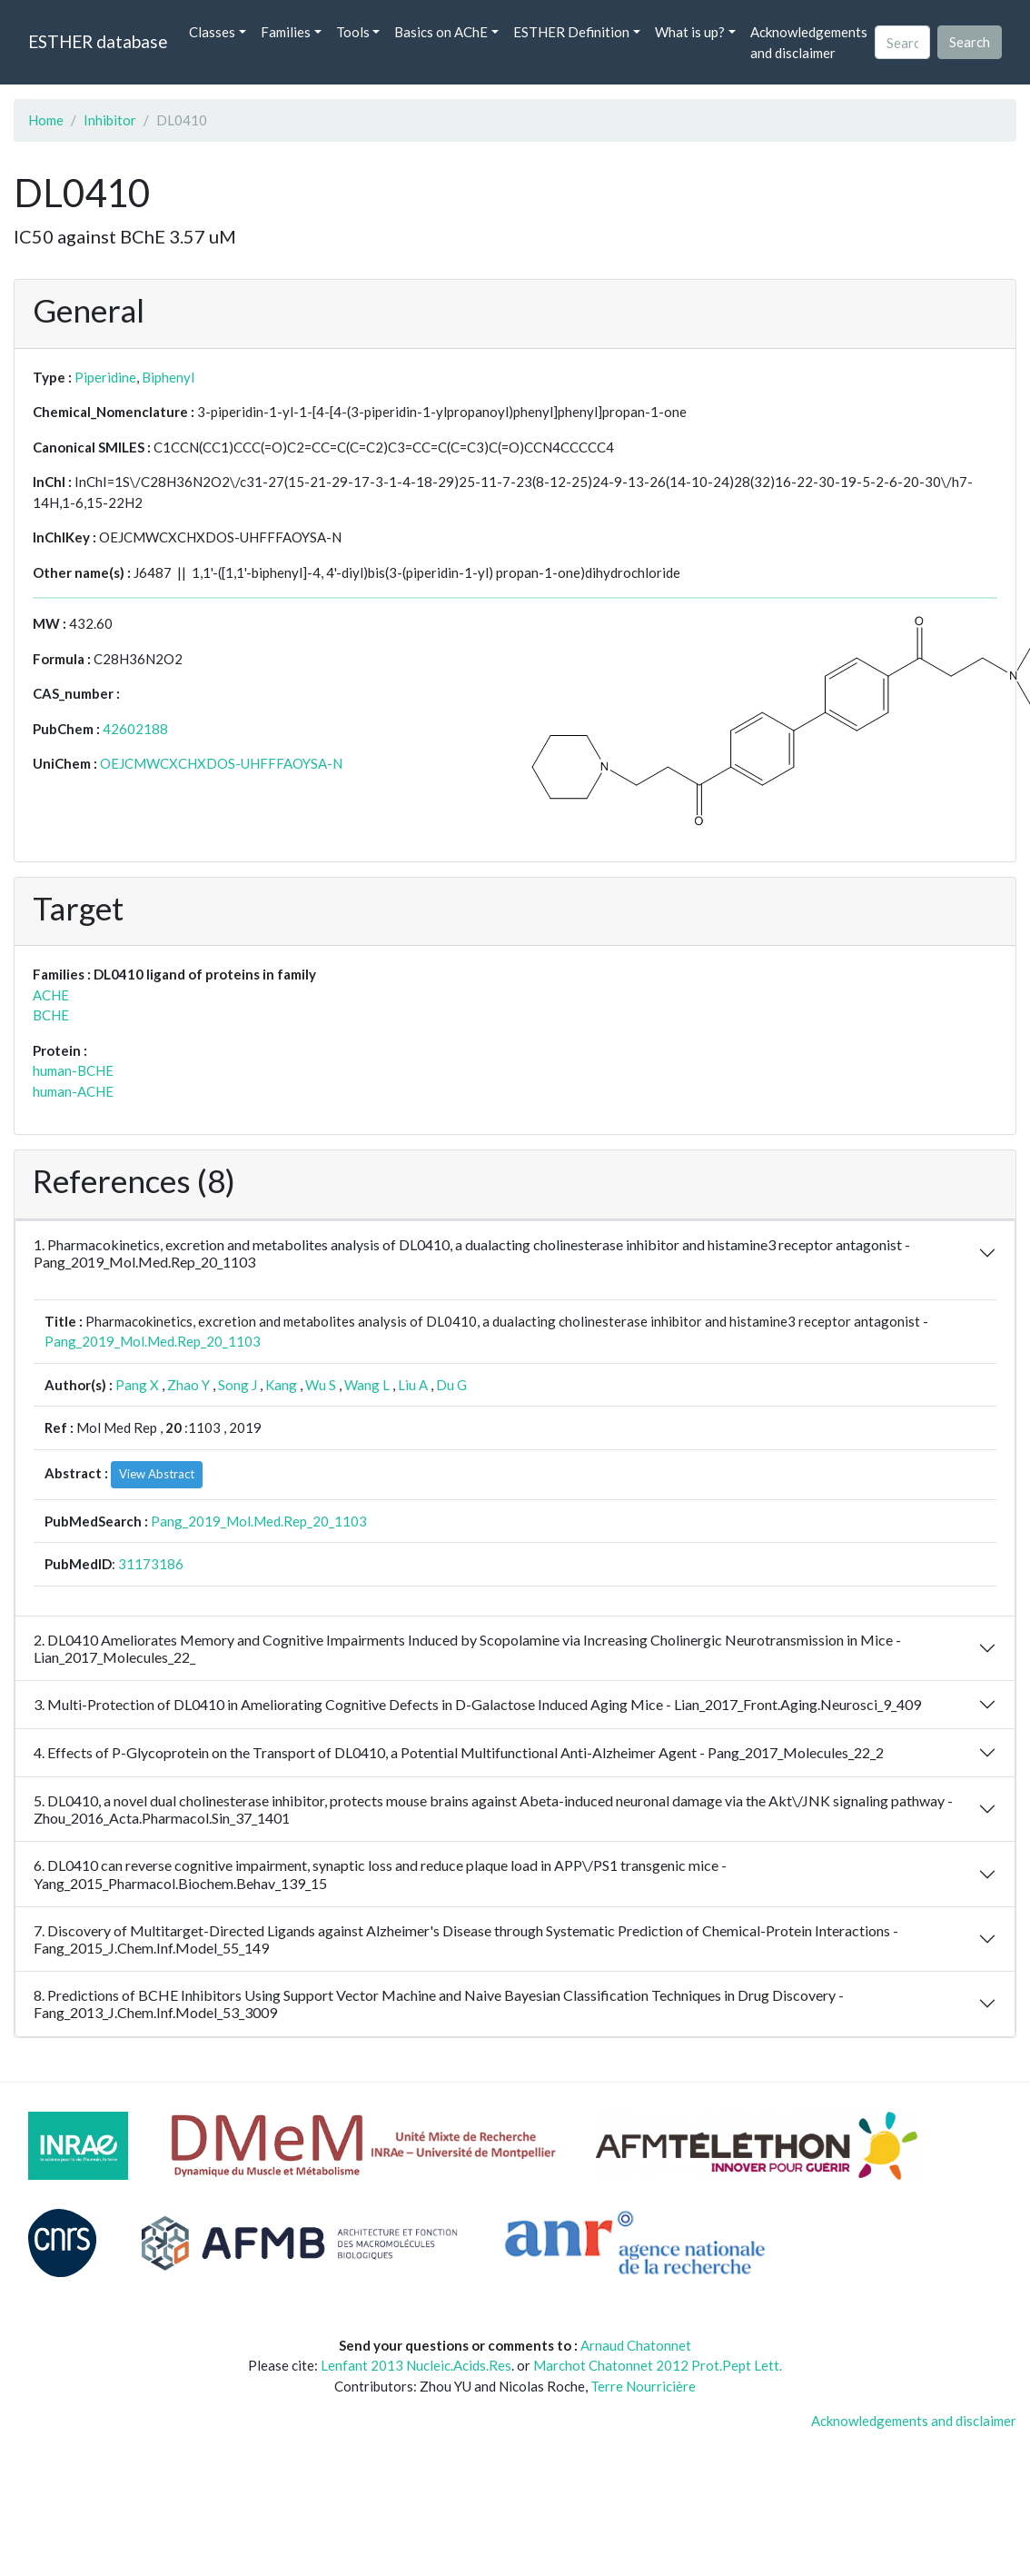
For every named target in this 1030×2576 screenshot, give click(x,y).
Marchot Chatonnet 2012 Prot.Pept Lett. (657, 2365)
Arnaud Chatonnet (635, 2345)
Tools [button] (353, 32)
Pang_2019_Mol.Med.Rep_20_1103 (153, 1341)
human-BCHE (73, 1070)
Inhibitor (110, 120)
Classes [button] (212, 32)
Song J (237, 1385)
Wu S (320, 1385)
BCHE (51, 1015)
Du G (451, 1385)
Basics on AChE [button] (441, 32)
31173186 (150, 1564)
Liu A (413, 1385)
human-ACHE (73, 1091)
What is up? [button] (690, 32)
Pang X (137, 1385)
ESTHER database (97, 41)
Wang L (367, 1385)
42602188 (135, 729)
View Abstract (156, 1474)
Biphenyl (168, 377)
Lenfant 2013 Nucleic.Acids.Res (416, 2365)
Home (46, 120)
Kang (281, 1385)
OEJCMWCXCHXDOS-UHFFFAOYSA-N (221, 763)
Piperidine (105, 377)
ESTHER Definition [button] (571, 32)
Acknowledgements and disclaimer (808, 42)
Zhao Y (188, 1385)
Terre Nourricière (643, 2386)
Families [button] (286, 32)
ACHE (51, 995)
